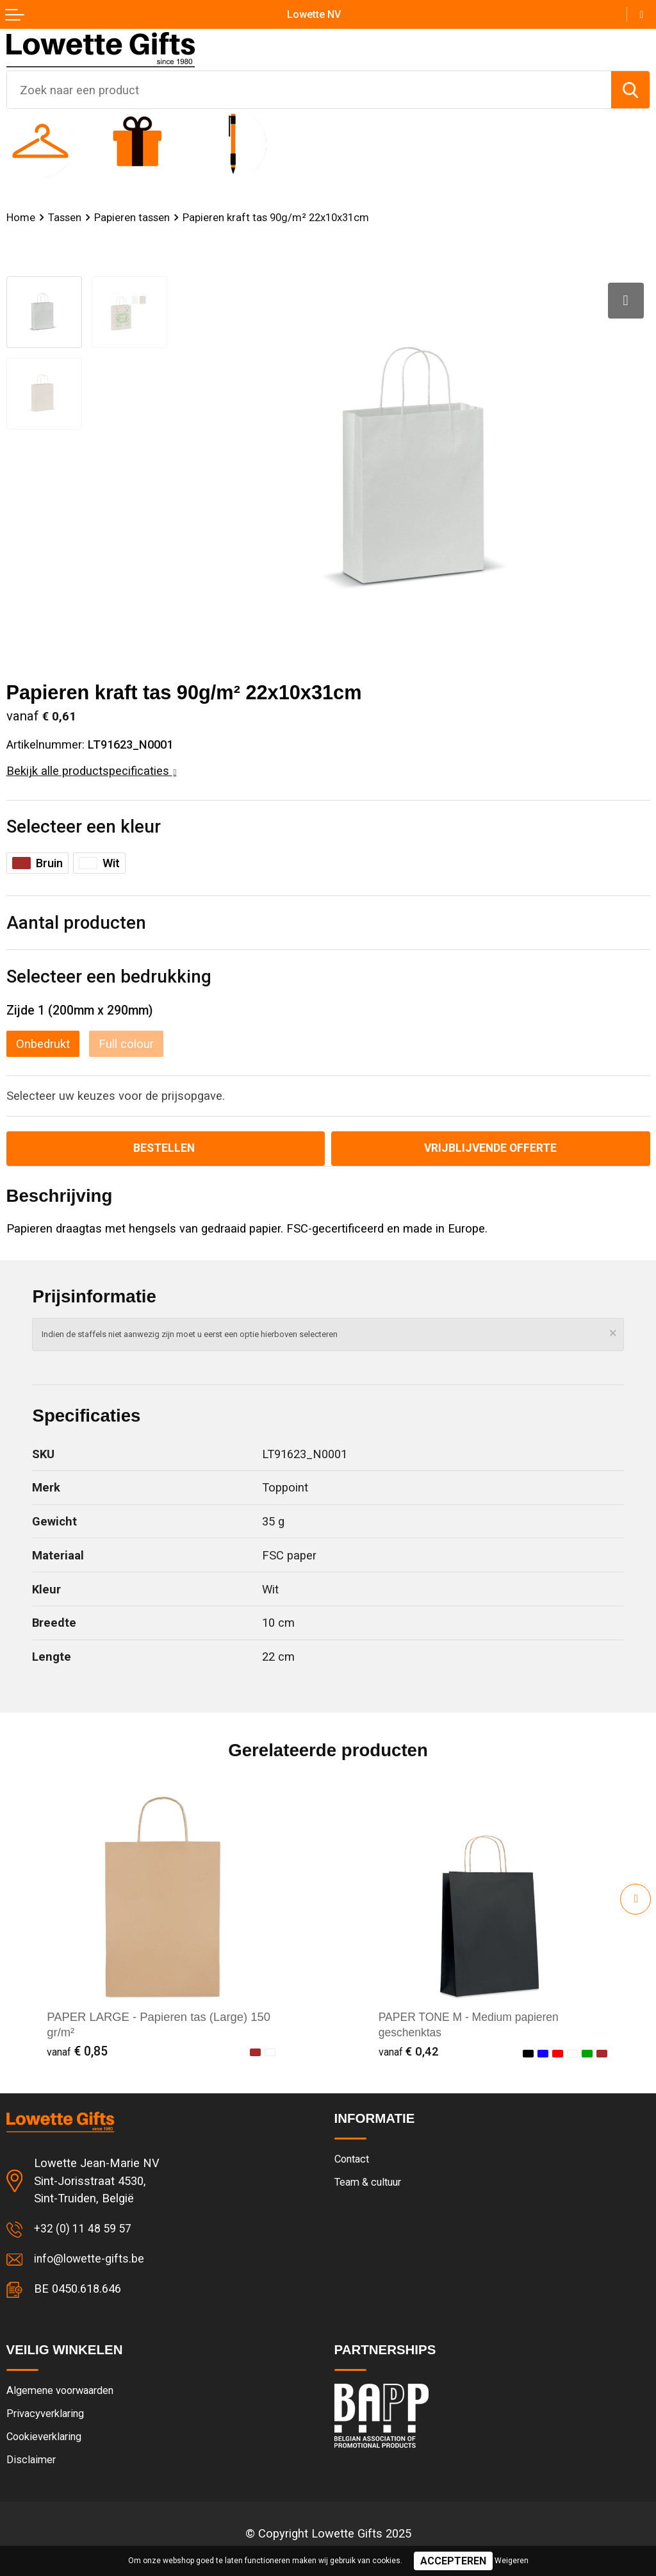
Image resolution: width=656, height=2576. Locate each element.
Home (21, 217)
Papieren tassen (135, 217)
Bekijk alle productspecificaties (91, 770)
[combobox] (309, 89)
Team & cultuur (370, 2184)
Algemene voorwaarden (63, 2393)
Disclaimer (32, 2465)
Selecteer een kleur (83, 826)
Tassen (66, 217)
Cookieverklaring (47, 2440)
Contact (353, 2160)
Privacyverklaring (47, 2417)
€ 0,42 (409, 2052)
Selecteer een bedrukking (108, 976)
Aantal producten (76, 922)
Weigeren (512, 2560)
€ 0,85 (77, 2052)
